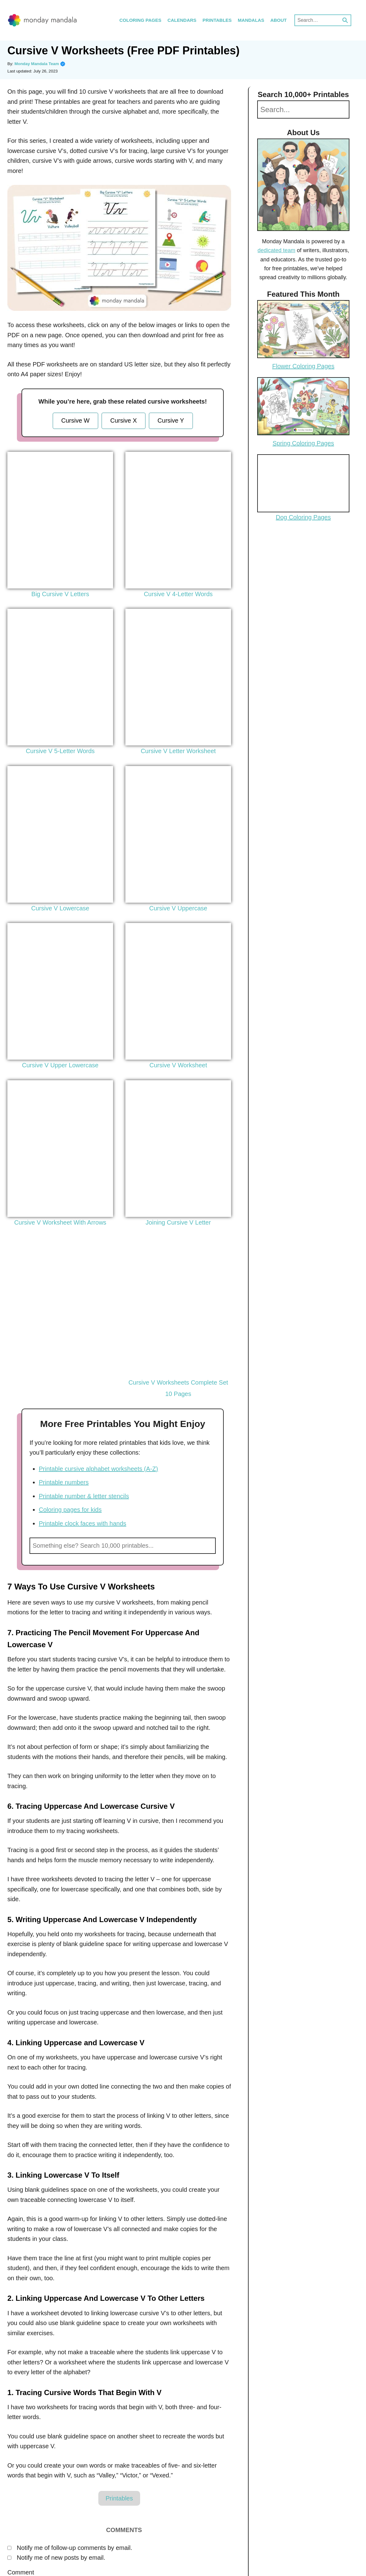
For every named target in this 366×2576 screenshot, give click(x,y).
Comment (20, 2572)
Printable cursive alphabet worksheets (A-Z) (98, 1468)
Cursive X (123, 420)
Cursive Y (171, 420)
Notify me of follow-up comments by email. (74, 2547)
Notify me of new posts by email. (61, 2557)
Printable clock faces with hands (82, 1523)
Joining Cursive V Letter (178, 1222)
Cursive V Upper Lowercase (60, 1065)
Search (208, 1546)
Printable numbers (64, 1482)
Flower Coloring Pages (303, 366)
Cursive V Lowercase (60, 908)
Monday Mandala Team (39, 64)
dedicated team (276, 250)
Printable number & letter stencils (84, 1496)
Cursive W (75, 420)
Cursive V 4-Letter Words (178, 594)
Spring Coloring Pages (303, 443)
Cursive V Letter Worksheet (178, 751)
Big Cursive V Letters (60, 594)
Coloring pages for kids (70, 1509)
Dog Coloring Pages (303, 517)
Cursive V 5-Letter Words (60, 751)
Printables (119, 2498)
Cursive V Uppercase (178, 908)
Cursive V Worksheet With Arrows (60, 1222)
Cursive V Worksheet (178, 1065)
